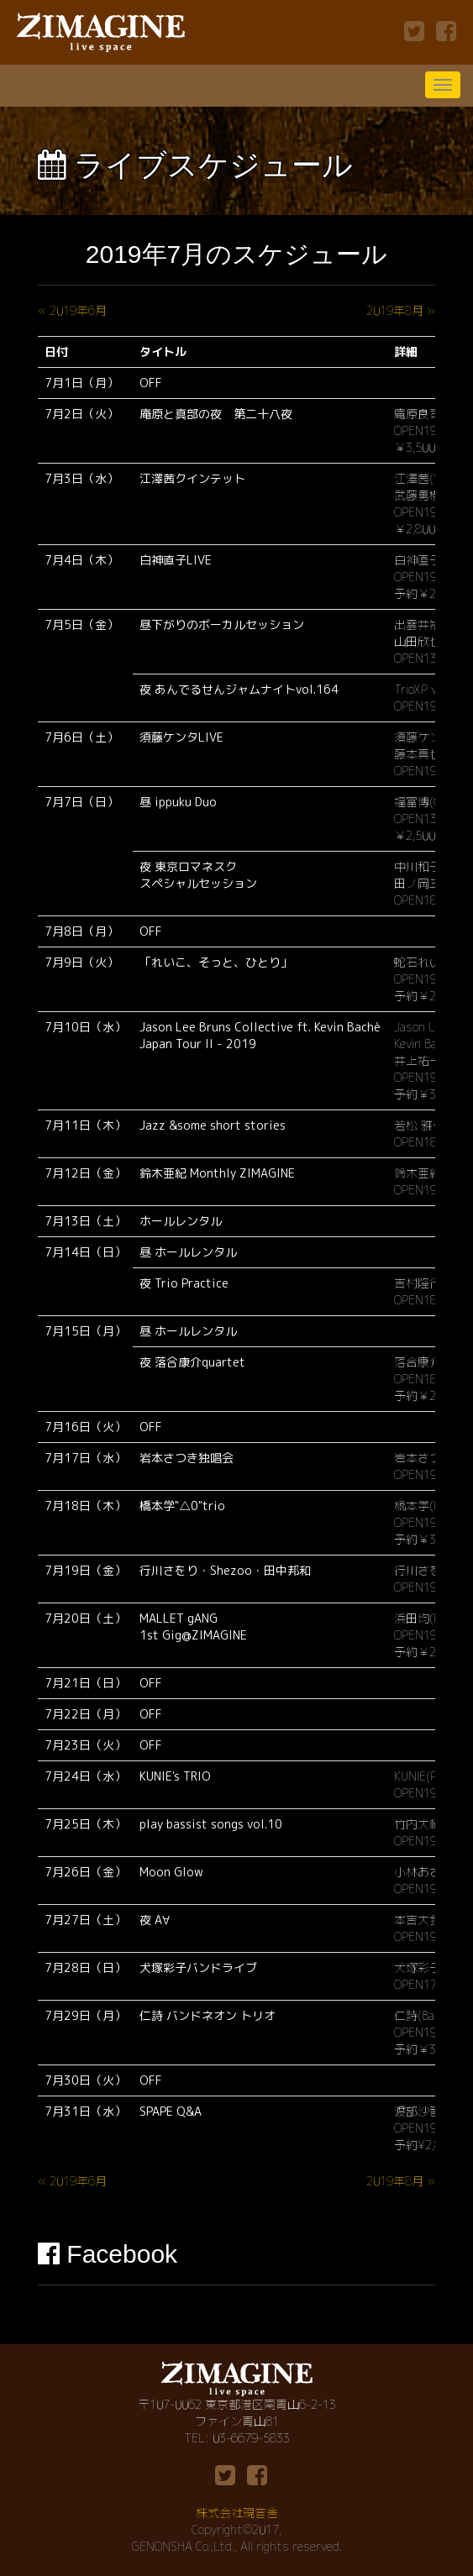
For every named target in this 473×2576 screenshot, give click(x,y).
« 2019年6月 (72, 310)
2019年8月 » (400, 310)
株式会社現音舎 (237, 2513)
